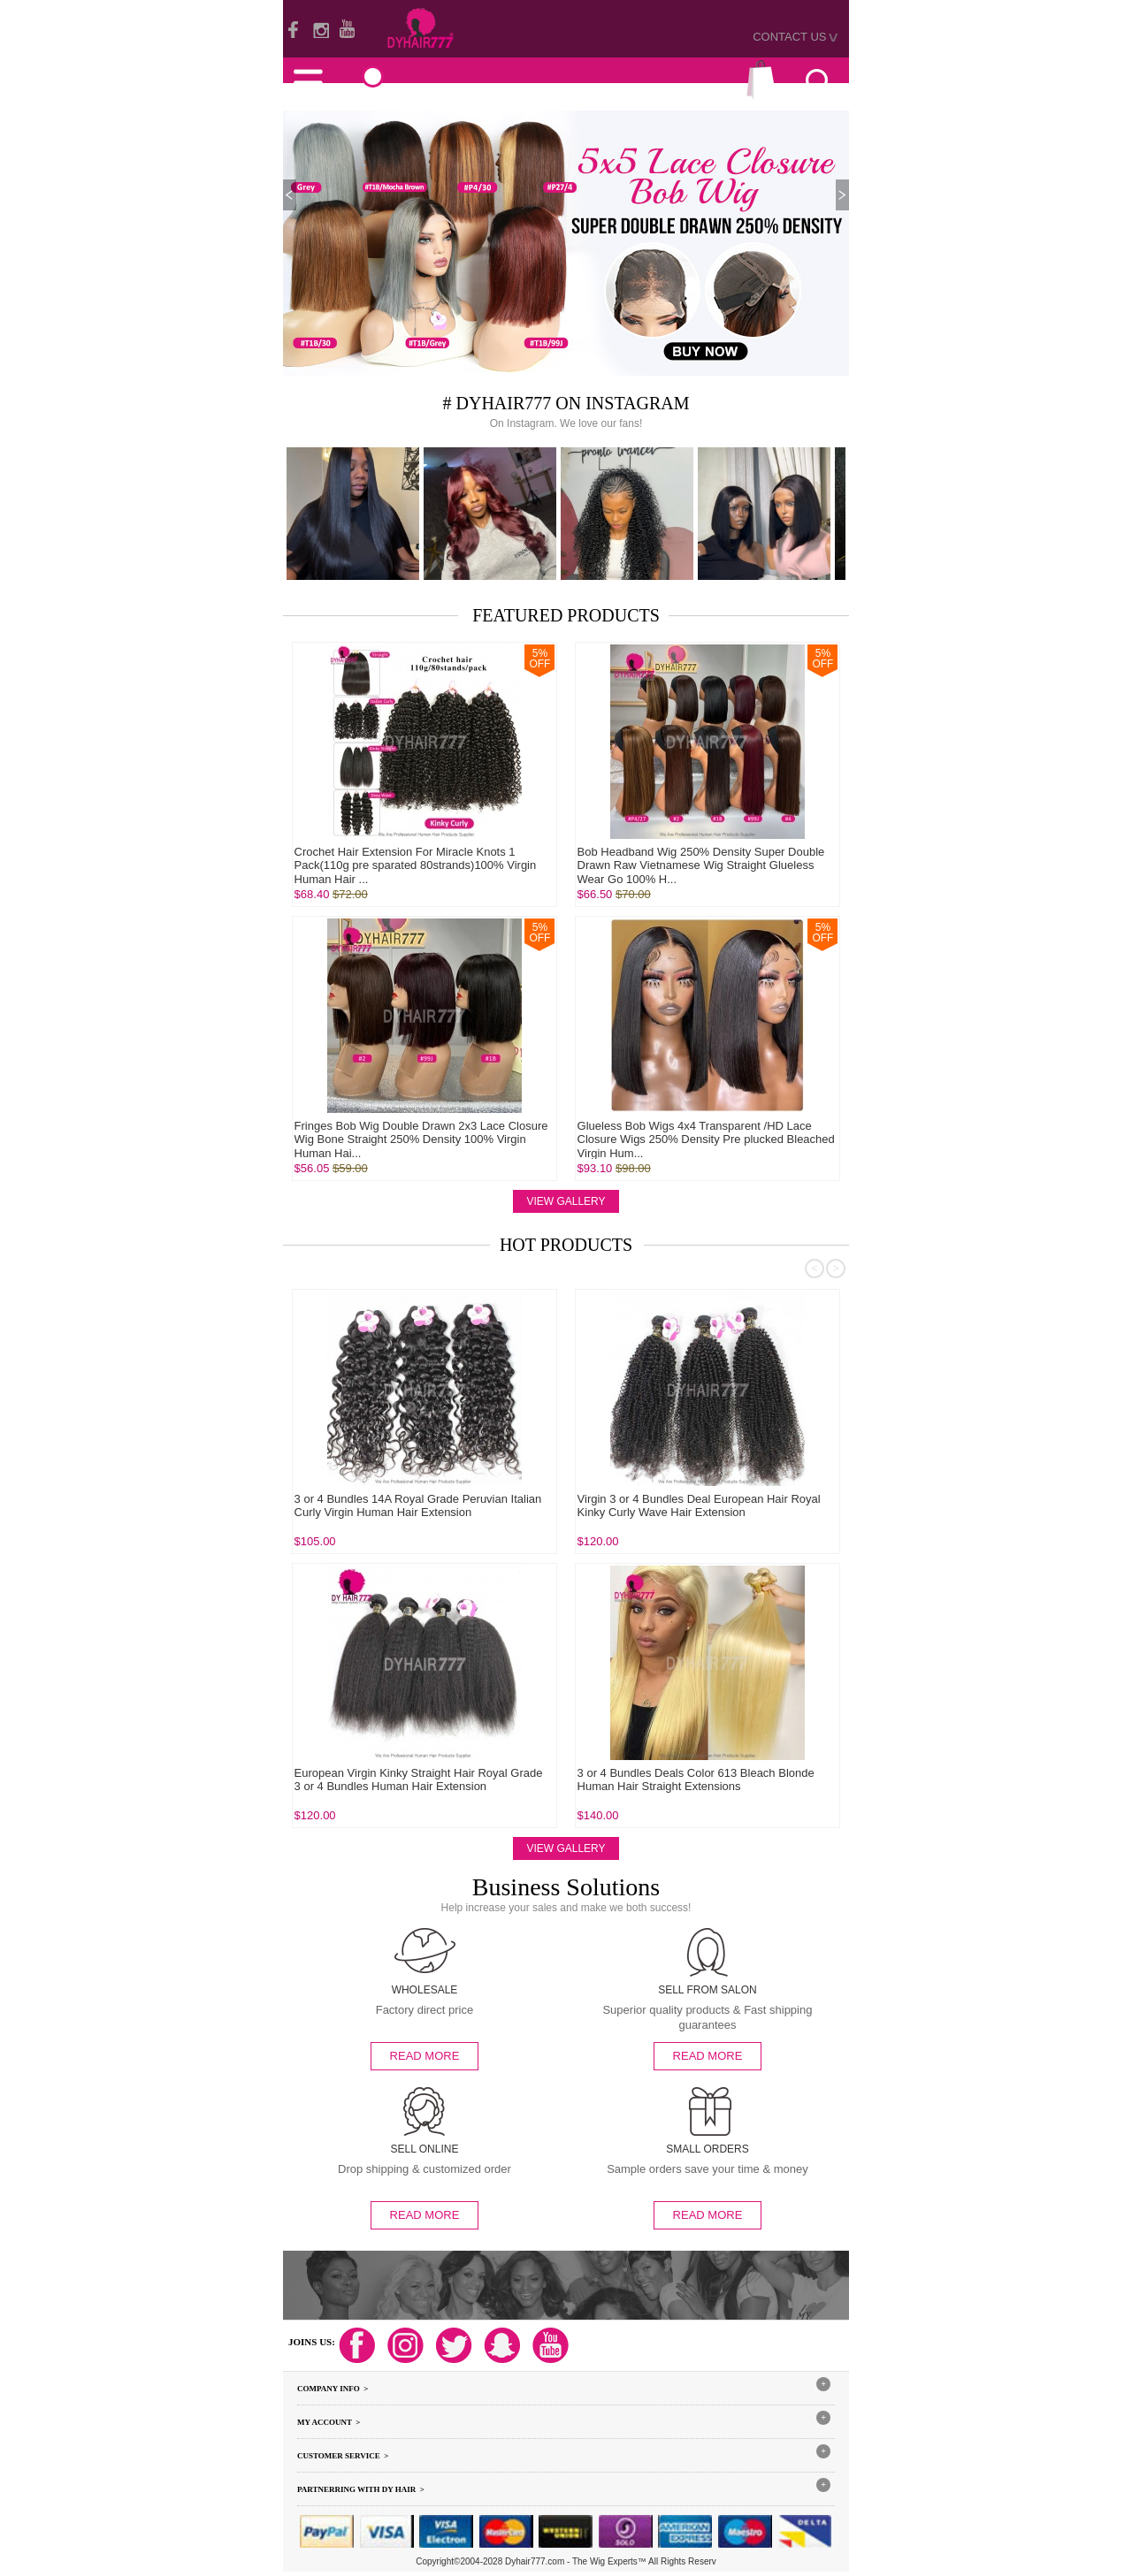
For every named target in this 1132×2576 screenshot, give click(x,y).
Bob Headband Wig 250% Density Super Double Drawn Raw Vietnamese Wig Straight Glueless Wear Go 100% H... (701, 865)
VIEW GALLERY (565, 1201)
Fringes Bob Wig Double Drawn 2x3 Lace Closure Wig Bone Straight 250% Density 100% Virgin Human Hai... (421, 1139)
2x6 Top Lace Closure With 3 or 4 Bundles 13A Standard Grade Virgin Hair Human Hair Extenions (297, 1506)
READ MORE (425, 2055)
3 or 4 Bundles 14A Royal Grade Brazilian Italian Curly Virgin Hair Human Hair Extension (292, 1780)
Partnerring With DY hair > (360, 2489)
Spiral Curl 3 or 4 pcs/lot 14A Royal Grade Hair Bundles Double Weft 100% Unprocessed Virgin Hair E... (574, 1512)
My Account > (328, 2422)
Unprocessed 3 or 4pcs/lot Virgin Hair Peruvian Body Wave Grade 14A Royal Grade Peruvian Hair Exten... (580, 1786)
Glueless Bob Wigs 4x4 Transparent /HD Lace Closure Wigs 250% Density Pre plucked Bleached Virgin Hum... (706, 1139)
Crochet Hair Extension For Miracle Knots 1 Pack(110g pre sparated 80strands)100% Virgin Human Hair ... (415, 865)
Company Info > (332, 2388)
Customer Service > (342, 2455)
